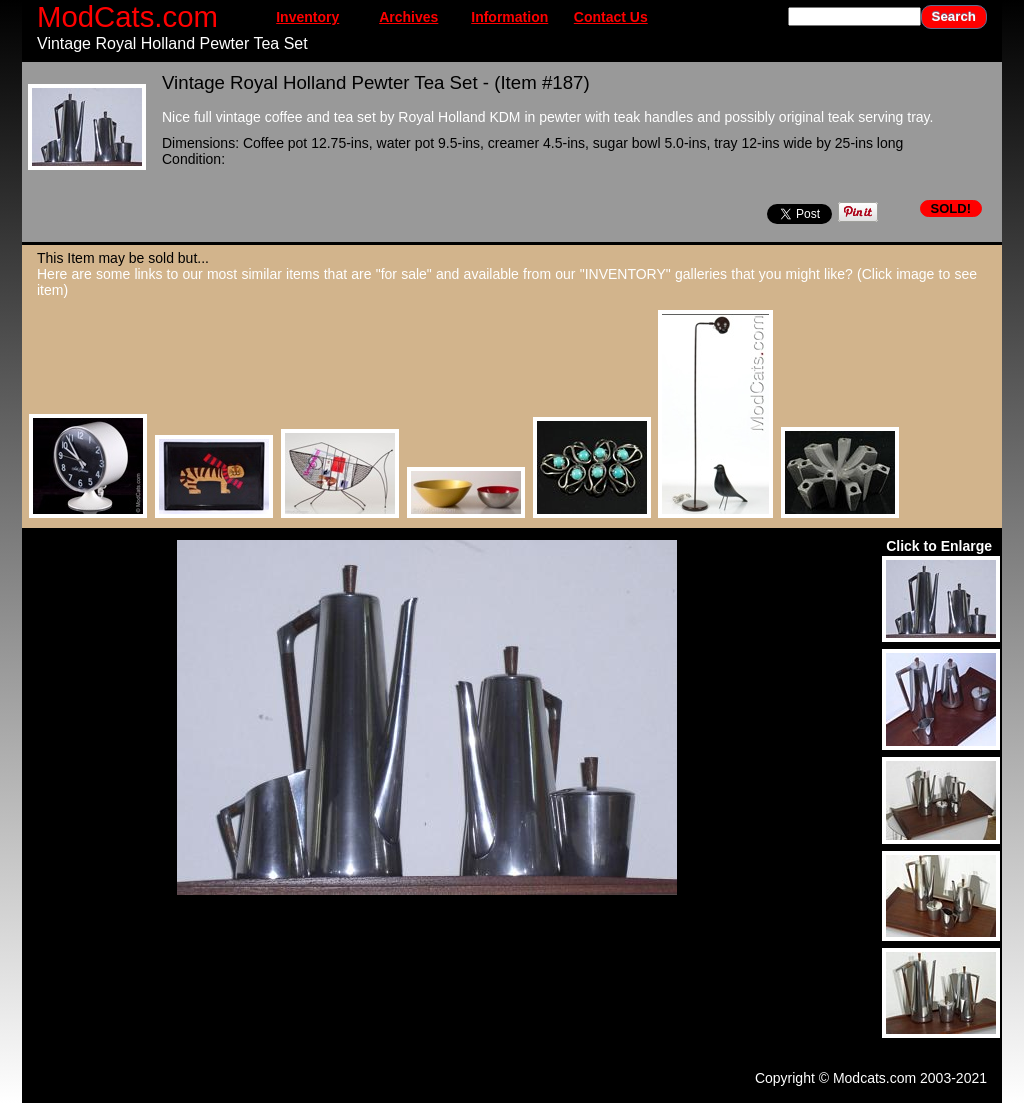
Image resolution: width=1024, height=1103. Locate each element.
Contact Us (611, 17)
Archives (408, 17)
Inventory (307, 17)
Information (509, 17)
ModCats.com (127, 16)
